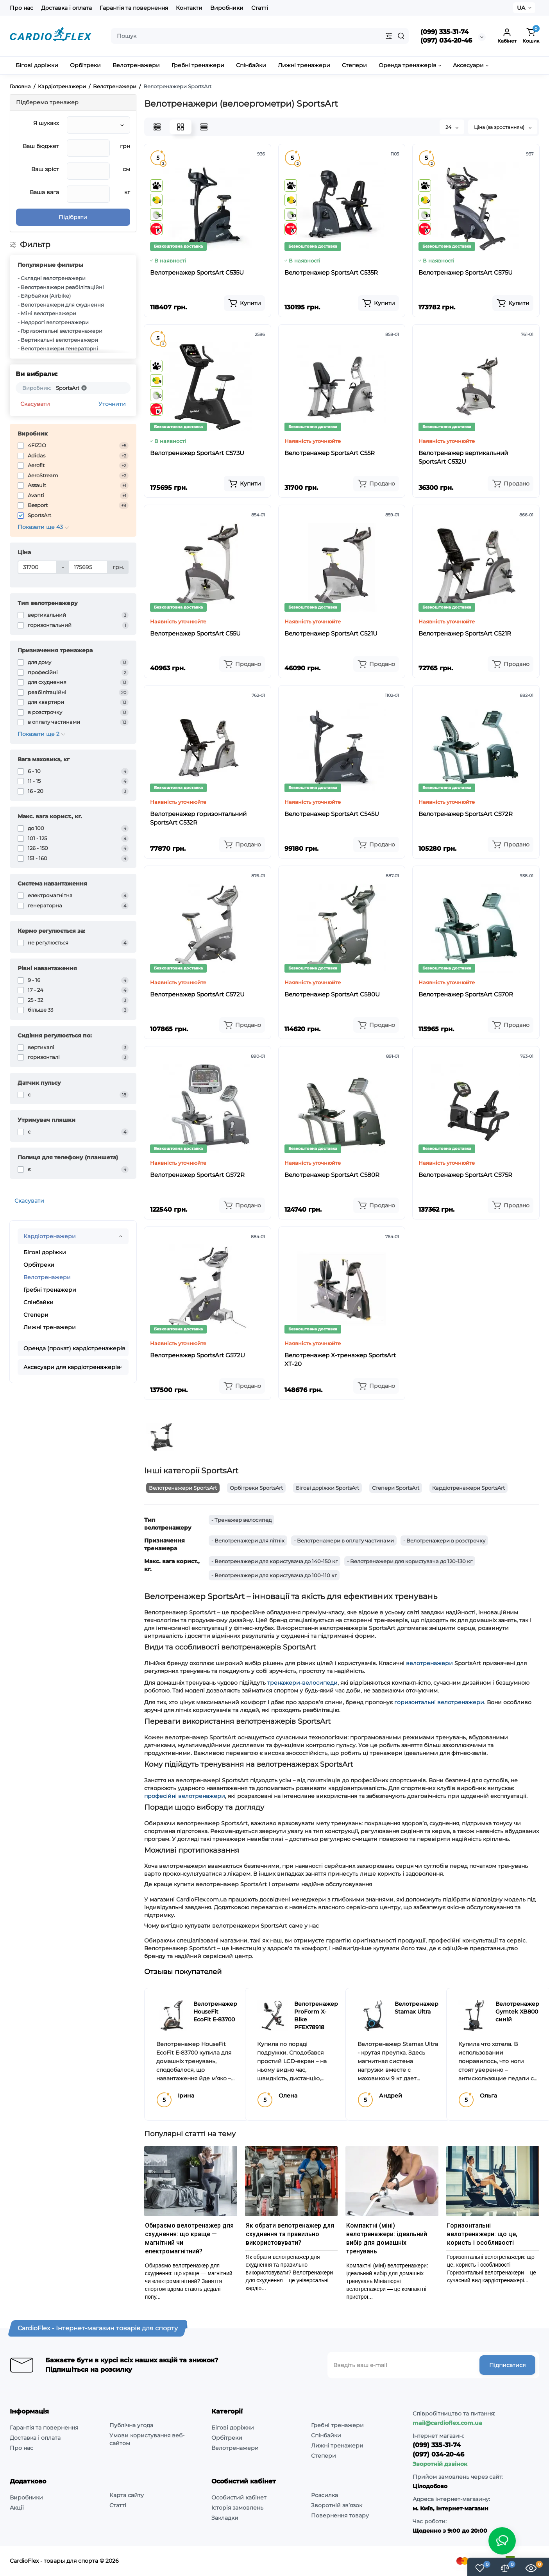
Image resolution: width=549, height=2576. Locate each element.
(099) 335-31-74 (444, 32)
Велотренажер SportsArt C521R (464, 633)
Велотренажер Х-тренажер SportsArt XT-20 (340, 1359)
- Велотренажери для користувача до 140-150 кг (274, 1561)
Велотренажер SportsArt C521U (330, 633)
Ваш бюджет (41, 146)
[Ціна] (37, 567)
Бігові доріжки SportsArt (327, 1488)
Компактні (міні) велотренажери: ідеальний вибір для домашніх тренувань (386, 2238)
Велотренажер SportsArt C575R (465, 1174)
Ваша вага (44, 192)
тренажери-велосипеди (302, 1682)
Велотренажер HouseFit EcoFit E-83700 (215, 2011)
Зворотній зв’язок (336, 2505)
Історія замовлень (237, 2507)
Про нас (21, 7)
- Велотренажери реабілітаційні (61, 287)
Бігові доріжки (44, 1252)
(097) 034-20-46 (446, 40)
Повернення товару (340, 2515)
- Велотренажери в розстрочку (444, 1540)
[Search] (401, 36)
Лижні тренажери (49, 1327)
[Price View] (204, 127)
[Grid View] (180, 127)
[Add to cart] (244, 303)
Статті (259, 7)
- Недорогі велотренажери (53, 322)
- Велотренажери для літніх (247, 1540)
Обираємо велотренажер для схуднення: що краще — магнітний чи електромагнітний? (189, 2238)
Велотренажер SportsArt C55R (329, 453)
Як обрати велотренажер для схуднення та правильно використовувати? (290, 2234)
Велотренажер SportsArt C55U (195, 633)
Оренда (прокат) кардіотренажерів (74, 1348)
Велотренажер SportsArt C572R (465, 814)
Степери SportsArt (395, 1488)
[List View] (157, 127)
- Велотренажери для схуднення (61, 305)
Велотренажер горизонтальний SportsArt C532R (198, 818)
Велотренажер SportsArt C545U (331, 814)
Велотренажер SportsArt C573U (197, 453)
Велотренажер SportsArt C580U (332, 994)
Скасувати (35, 403)
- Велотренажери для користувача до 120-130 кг (409, 1561)
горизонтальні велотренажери (439, 1702)
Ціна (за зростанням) (502, 127)
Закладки (224, 2517)
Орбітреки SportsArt (256, 1488)
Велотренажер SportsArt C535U (197, 272)
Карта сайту (126, 2495)
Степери (35, 1314)
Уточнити (112, 403)
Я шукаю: (46, 123)
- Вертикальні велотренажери (58, 340)
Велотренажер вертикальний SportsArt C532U (463, 457)
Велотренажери (47, 1277)
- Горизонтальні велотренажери (60, 331)
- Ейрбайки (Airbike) (44, 296)
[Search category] (389, 36)
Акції (17, 2507)
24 (451, 127)
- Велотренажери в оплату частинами (344, 1540)
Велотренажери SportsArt (183, 1488)
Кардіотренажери (49, 1236)
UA (521, 7)
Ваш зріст (45, 169)
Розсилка (324, 2495)
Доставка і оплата (66, 7)
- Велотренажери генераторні (58, 348)
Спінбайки (38, 1302)
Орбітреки (38, 1264)
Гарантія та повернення (134, 7)
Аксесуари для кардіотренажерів (71, 1367)
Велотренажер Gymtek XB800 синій (517, 2011)
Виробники (226, 7)
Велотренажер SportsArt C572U (197, 994)
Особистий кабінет (238, 2497)
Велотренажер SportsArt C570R (465, 994)
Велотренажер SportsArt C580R (331, 1174)
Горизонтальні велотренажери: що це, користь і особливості (482, 2234)
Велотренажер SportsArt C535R (331, 272)
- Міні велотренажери (47, 313)
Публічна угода (131, 2425)
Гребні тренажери (49, 1289)
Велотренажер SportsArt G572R (197, 1174)
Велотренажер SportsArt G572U (197, 1355)
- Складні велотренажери (52, 278)
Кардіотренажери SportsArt (468, 1488)
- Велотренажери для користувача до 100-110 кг (274, 1575)
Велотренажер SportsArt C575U (465, 272)
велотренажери (429, 1663)
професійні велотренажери (184, 1795)
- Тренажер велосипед (241, 1520)
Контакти (189, 7)
